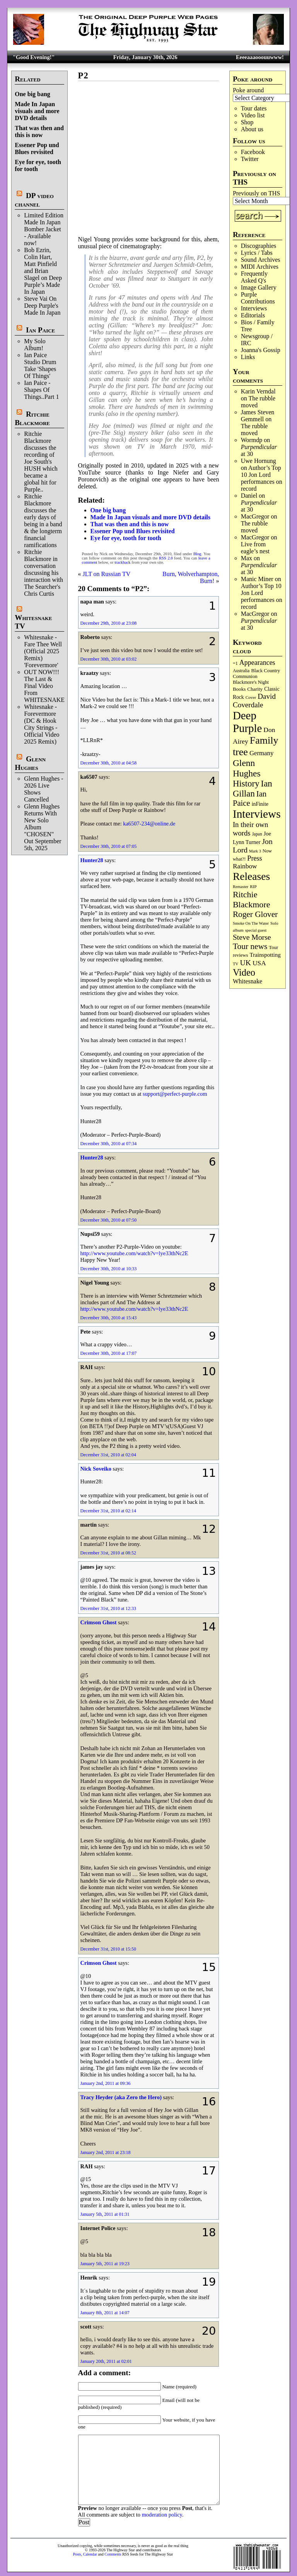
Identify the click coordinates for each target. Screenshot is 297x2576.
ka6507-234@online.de (149, 823)
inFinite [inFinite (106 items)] (260, 804)
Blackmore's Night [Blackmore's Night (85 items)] (251, 682)
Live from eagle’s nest (255, 547)
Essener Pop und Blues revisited (37, 148)
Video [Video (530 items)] (244, 972)
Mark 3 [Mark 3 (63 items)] (255, 851)
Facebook (253, 152)
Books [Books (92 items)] (239, 689)
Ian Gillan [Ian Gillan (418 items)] (252, 788)
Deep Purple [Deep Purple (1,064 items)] (247, 721)
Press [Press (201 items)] (254, 858)
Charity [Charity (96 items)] (255, 689)
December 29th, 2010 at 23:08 (108, 623)
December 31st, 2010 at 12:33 (108, 1608)
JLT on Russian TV (107, 574)
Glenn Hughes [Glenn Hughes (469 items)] (247, 768)
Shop (247, 122)
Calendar (90, 2554)
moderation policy (162, 2515)
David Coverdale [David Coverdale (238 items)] (254, 700)
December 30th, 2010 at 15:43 (108, 1317)
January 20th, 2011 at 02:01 (106, 2361)
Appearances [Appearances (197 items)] (257, 662)
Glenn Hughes (30, 763)
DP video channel (34, 200)
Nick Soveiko (95, 1469)
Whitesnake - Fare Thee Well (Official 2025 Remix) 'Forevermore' (43, 651)
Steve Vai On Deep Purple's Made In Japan (42, 305)
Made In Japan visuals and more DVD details (37, 111)
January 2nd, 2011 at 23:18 (105, 2152)
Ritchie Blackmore (32, 418)
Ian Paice (40, 330)
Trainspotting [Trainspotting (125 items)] (265, 955)
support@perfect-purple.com (175, 1094)
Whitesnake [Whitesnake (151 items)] (247, 981)
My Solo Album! (35, 344)
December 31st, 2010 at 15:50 (108, 1949)
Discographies (259, 245)
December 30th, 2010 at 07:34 (108, 1143)
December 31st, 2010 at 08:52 (108, 1553)
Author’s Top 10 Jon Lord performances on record (261, 478)
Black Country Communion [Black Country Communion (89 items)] (256, 673)
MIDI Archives (259, 266)
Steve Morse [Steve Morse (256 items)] (252, 937)
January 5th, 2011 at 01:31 (105, 2214)
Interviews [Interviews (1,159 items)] (257, 814)
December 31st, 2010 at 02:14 (108, 1510)
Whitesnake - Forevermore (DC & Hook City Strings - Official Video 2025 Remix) (41, 724)
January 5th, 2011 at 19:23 (105, 2263)
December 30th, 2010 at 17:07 (108, 1353)
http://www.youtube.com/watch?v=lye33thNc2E (134, 1253)
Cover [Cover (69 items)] (251, 697)
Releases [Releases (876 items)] (251, 876)
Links (248, 357)
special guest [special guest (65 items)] (255, 930)
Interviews (254, 308)
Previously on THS (256, 193)
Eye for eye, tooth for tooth (125, 538)
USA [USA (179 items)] (259, 963)
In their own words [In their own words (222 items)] (250, 828)
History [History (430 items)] (246, 783)
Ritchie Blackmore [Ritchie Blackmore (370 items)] (251, 899)
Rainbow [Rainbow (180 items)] (245, 866)
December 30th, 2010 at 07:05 (108, 846)
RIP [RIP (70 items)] (253, 886)
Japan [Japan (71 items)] (257, 834)
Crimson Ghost (98, 1622)
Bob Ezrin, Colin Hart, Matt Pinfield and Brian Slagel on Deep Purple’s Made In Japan (43, 271)
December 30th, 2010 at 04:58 (108, 763)
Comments (112, 2554)
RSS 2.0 (166, 558)
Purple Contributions (258, 298)
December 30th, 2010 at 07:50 (108, 1220)
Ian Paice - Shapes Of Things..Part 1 (41, 390)
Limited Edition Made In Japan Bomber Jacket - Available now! (43, 229)
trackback (122, 562)
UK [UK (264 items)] (245, 962)
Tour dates (254, 108)
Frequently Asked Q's (254, 277)
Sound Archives (260, 259)
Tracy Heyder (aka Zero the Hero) (121, 2097)
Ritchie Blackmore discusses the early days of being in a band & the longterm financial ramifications (43, 520)
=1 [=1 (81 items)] (235, 663)
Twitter (250, 159)
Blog (197, 554)
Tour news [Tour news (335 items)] (250, 946)
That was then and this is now (39, 131)
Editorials (253, 315)
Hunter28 (91, 860)
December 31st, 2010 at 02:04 (108, 1454)
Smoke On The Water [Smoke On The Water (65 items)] (251, 923)
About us (252, 129)
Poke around (248, 90)
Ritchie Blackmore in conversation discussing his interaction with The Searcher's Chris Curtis (43, 573)
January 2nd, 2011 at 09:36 (105, 2083)
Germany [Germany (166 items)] (261, 753)
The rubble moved (254, 429)
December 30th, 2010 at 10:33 (108, 1268)
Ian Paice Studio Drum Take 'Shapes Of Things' (40, 365)
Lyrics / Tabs (257, 252)
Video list (253, 115)
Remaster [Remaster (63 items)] (240, 887)
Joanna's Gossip (260, 350)
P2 (83, 75)
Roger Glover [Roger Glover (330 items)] (255, 914)
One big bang (32, 94)
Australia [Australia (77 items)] (241, 670)
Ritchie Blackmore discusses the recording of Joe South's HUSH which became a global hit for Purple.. (41, 461)
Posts (77, 2554)
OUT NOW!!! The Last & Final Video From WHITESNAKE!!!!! (49, 686)
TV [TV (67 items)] (236, 963)
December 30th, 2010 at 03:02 (108, 659)
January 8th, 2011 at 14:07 (105, 2312)
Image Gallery (259, 287)
